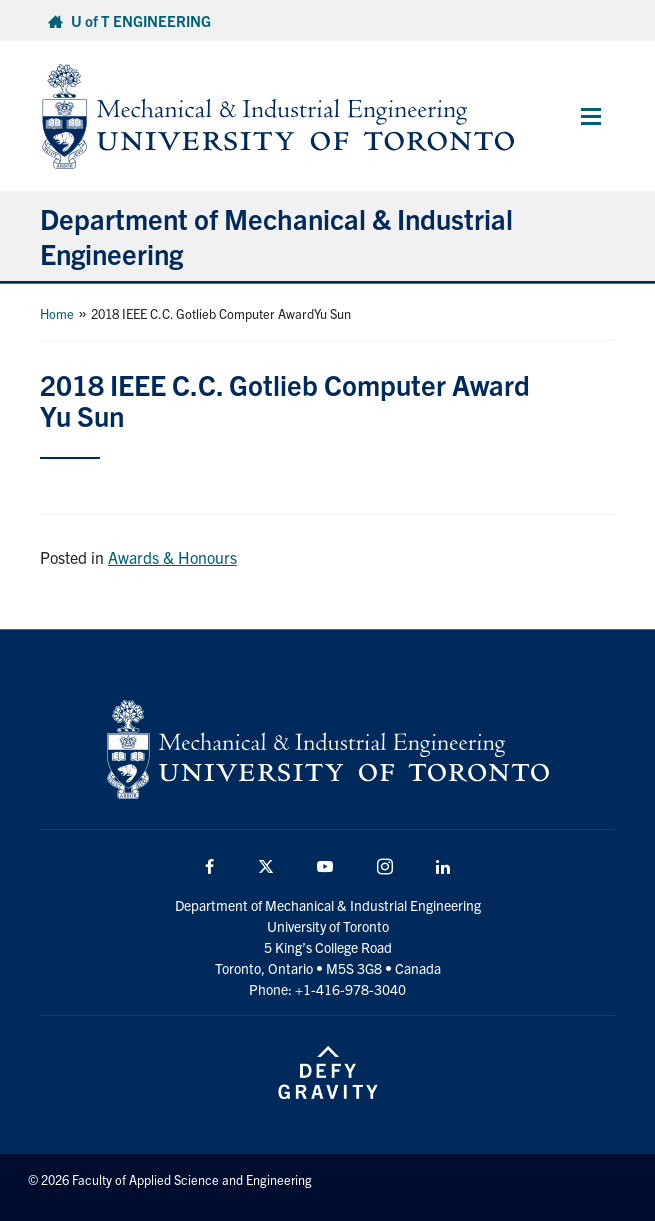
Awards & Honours (172, 557)
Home (57, 313)
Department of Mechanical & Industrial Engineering (276, 235)
